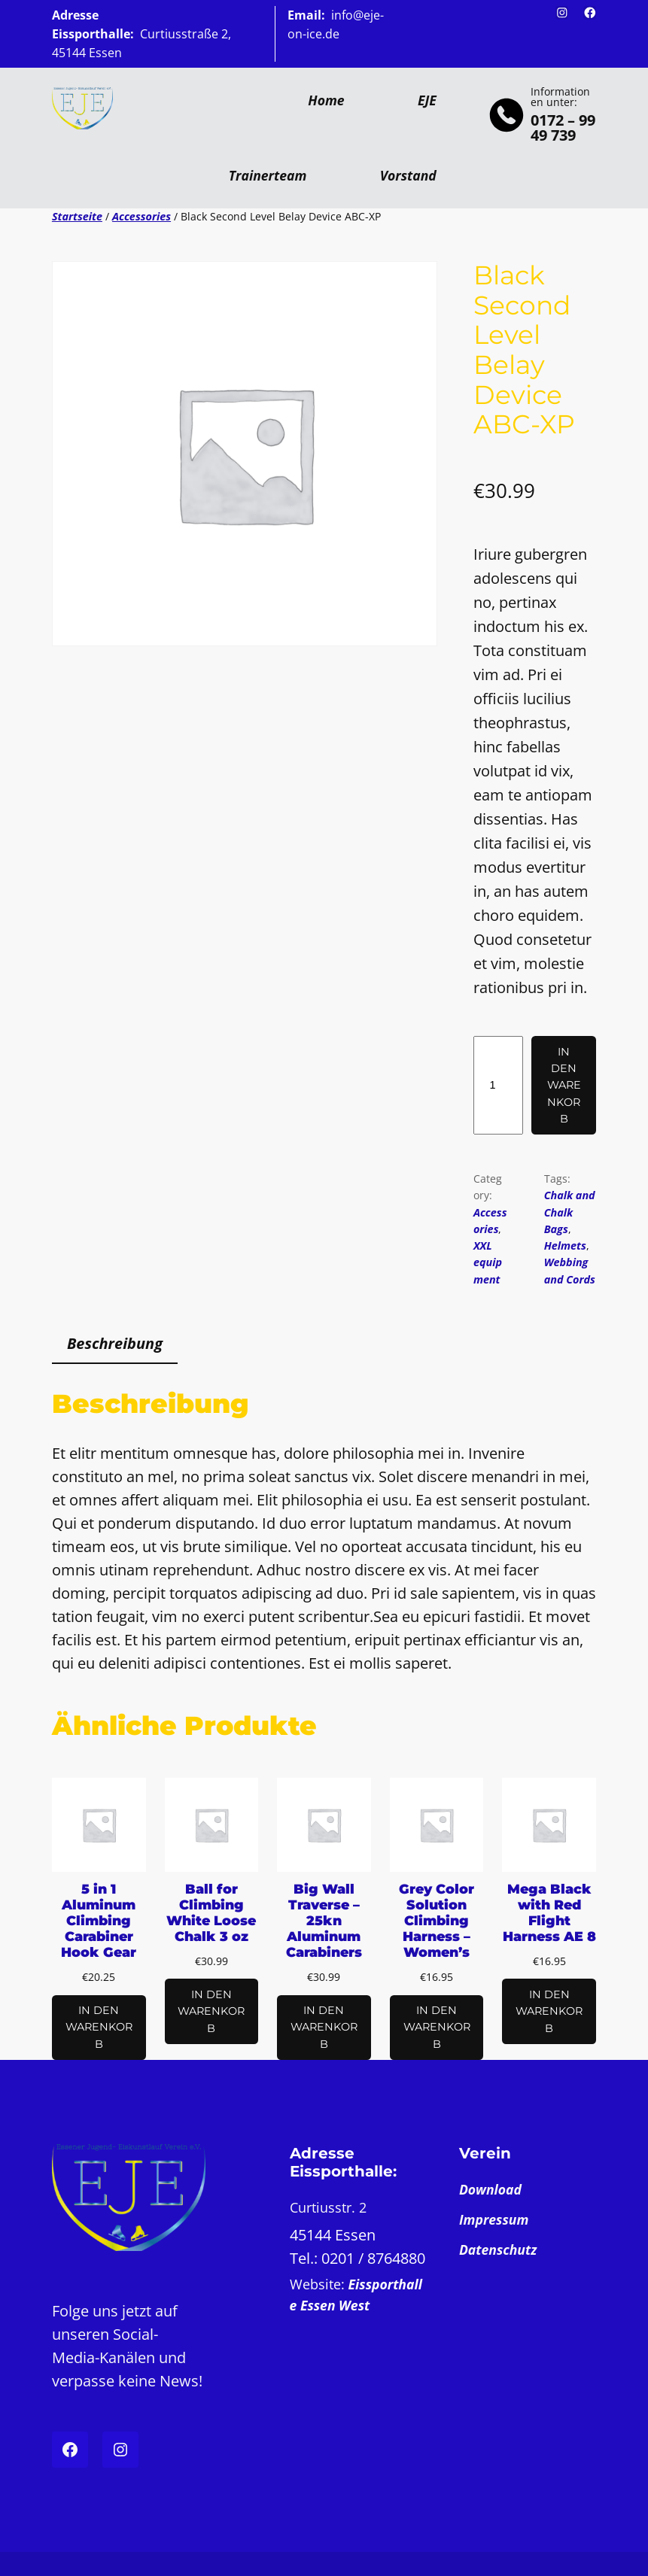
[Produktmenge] (498, 1085)
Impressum (493, 2219)
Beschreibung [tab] (115, 1343)
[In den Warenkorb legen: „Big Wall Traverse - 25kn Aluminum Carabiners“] (324, 2027)
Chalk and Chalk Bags (569, 1212)
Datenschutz (498, 2249)
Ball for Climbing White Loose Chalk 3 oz (211, 1912)
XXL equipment (487, 1262)
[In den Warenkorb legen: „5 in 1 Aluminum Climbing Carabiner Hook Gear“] (99, 2027)
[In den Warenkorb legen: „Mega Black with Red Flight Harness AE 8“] (549, 2011)
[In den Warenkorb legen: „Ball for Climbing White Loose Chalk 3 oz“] (212, 2011)
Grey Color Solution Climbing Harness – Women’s (436, 1920)
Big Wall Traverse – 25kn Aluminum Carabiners (324, 1920)
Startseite (77, 216)
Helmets (565, 1245)
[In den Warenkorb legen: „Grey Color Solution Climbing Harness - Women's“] (437, 2027)
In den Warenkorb (564, 1085)
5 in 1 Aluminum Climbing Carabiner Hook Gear (98, 1920)
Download (490, 2189)
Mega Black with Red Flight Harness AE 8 (549, 1912)
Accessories (141, 216)
